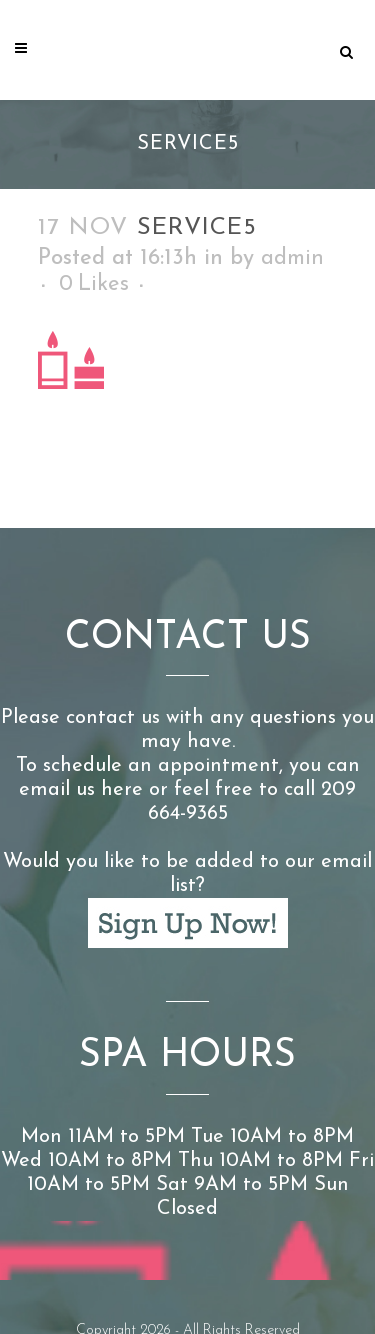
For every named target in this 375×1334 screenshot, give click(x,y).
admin (292, 258)
